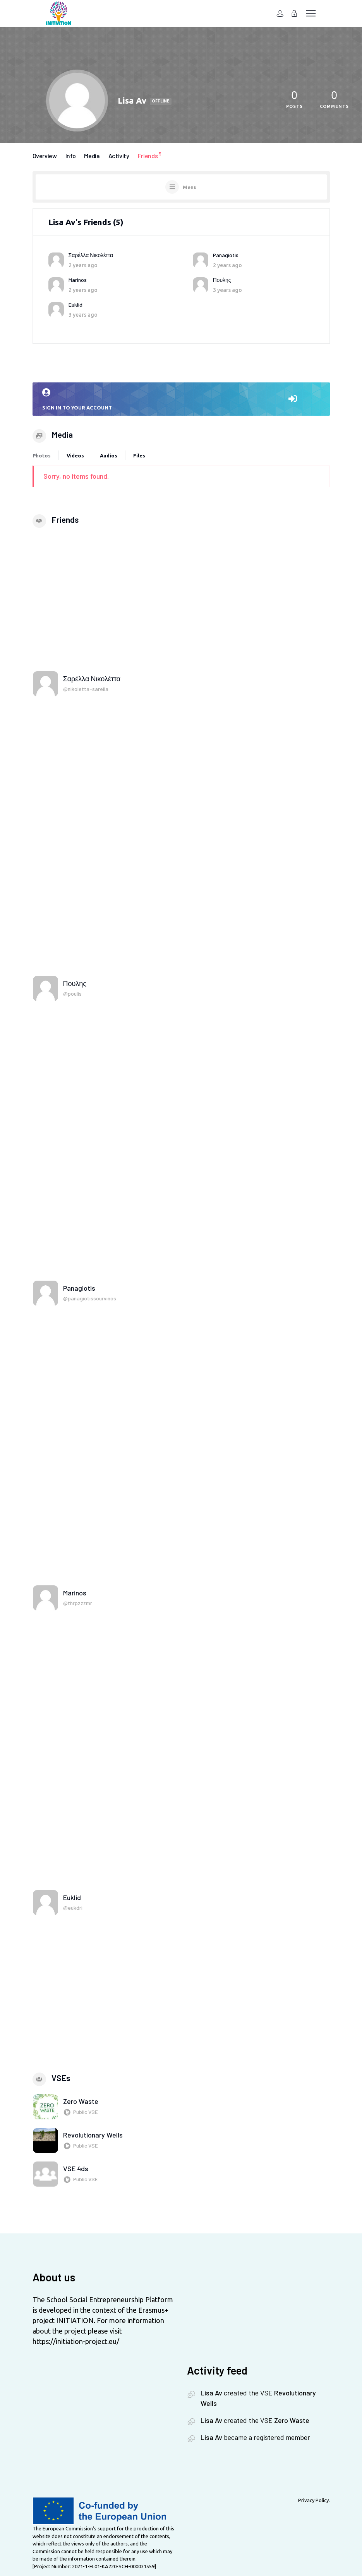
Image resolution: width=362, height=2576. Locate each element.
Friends (151, 154)
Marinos (78, 279)
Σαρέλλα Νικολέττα (91, 255)
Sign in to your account (181, 399)
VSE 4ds (75, 2168)
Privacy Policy (313, 2500)
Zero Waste (80, 2101)
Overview (45, 155)
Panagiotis (225, 255)
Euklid (75, 304)
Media (92, 155)
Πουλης (222, 279)
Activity (118, 155)
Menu (190, 187)
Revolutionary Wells (93, 2135)
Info (70, 155)
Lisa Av (211, 2392)
